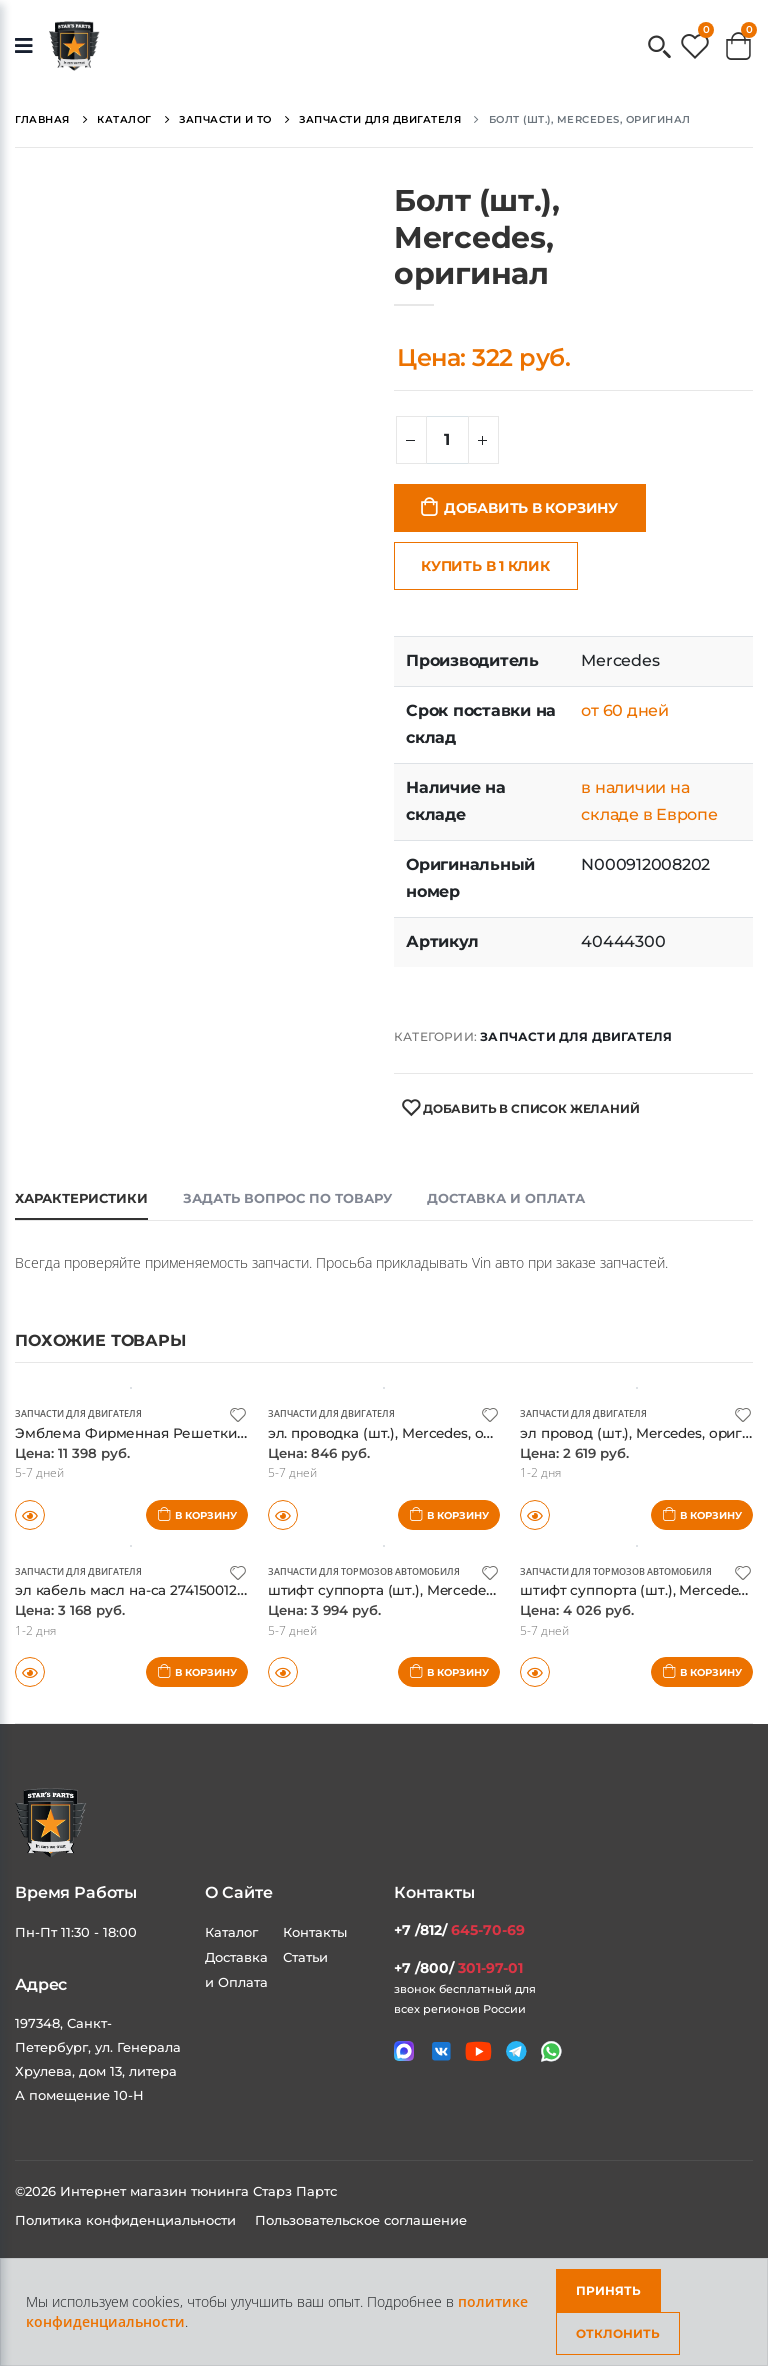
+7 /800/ (458, 1967)
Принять (608, 2290)
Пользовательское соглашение (361, 2219)
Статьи (305, 1956)
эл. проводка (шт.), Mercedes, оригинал (417, 1431)
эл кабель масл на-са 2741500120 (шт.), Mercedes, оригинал (242, 1589)
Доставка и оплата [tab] (506, 1198)
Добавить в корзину (531, 508)
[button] (659, 48)
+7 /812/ (459, 1929)
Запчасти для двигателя (576, 1036)
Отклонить (618, 2333)
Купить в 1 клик (485, 566)
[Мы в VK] (441, 2051)
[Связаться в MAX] (404, 2051)
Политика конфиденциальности (127, 2219)
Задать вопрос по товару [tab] (287, 1198)
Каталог (231, 1931)
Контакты (315, 1931)
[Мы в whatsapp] (551, 2051)
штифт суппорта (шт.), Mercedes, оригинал (430, 1589)
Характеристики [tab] (81, 1198)
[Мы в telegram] (516, 2051)
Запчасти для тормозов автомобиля (374, 1571)
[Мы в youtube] (478, 2050)
